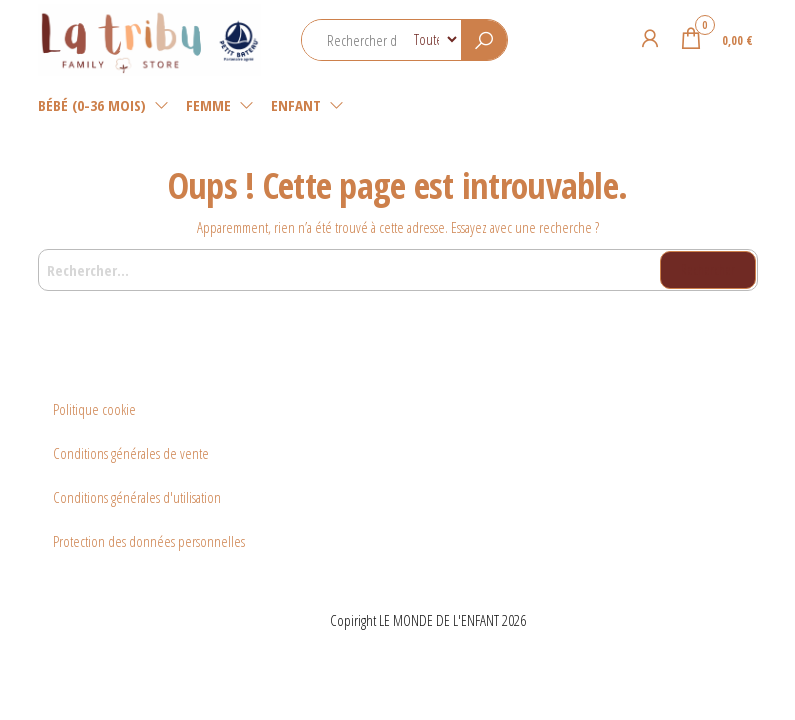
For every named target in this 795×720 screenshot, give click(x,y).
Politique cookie (94, 409)
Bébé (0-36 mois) (92, 105)
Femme (208, 105)
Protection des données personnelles (149, 541)
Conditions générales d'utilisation (137, 497)
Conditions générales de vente (131, 453)
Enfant (296, 105)
